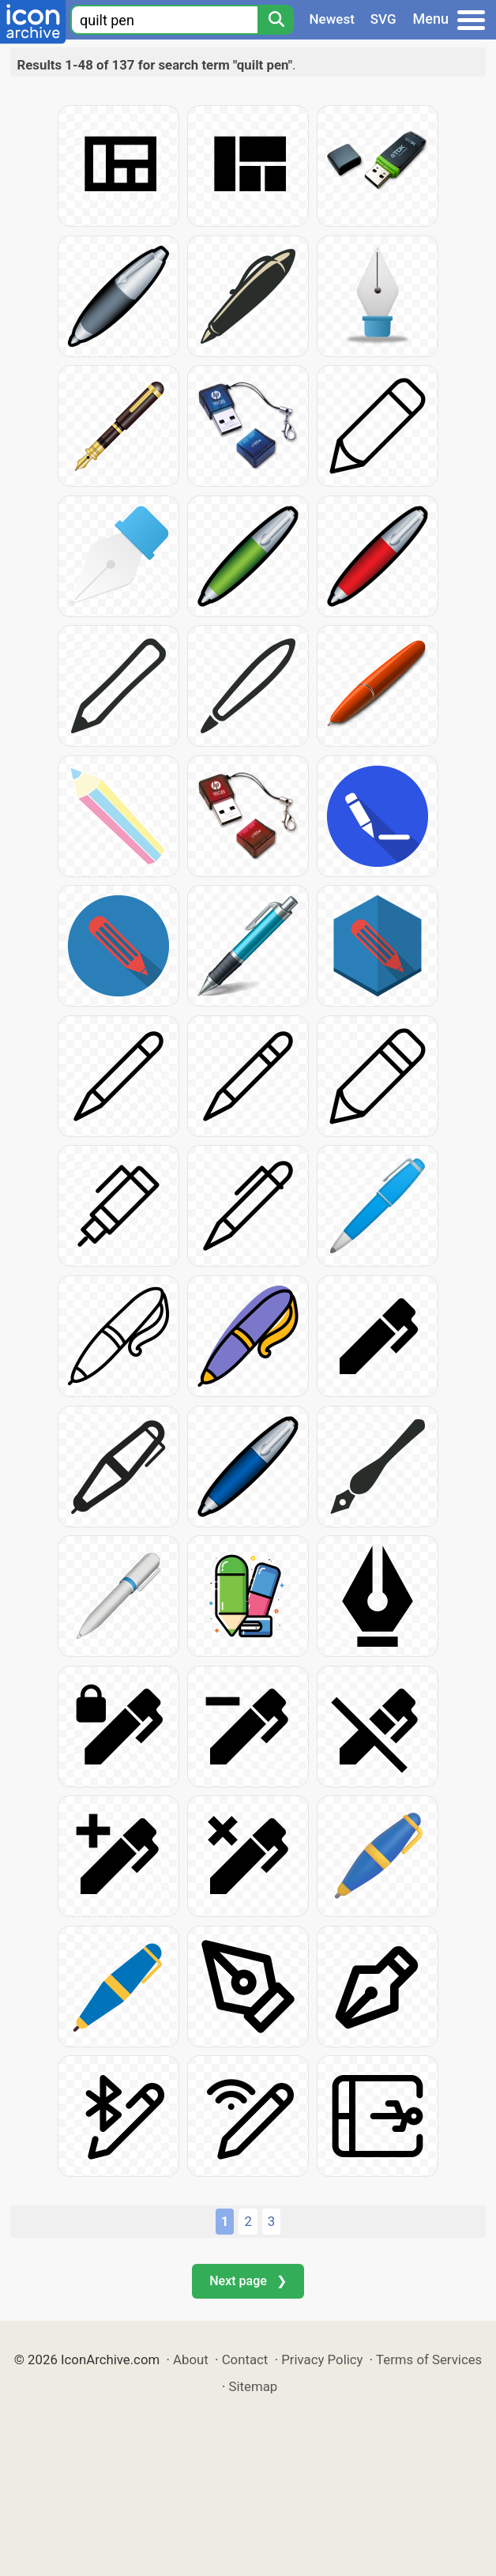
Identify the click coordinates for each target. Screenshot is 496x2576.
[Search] (275, 20)
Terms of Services (429, 2359)
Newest (332, 19)
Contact (245, 2359)
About (191, 2359)
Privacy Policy (322, 2359)
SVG (383, 19)
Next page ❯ (247, 2280)
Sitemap (253, 2386)
